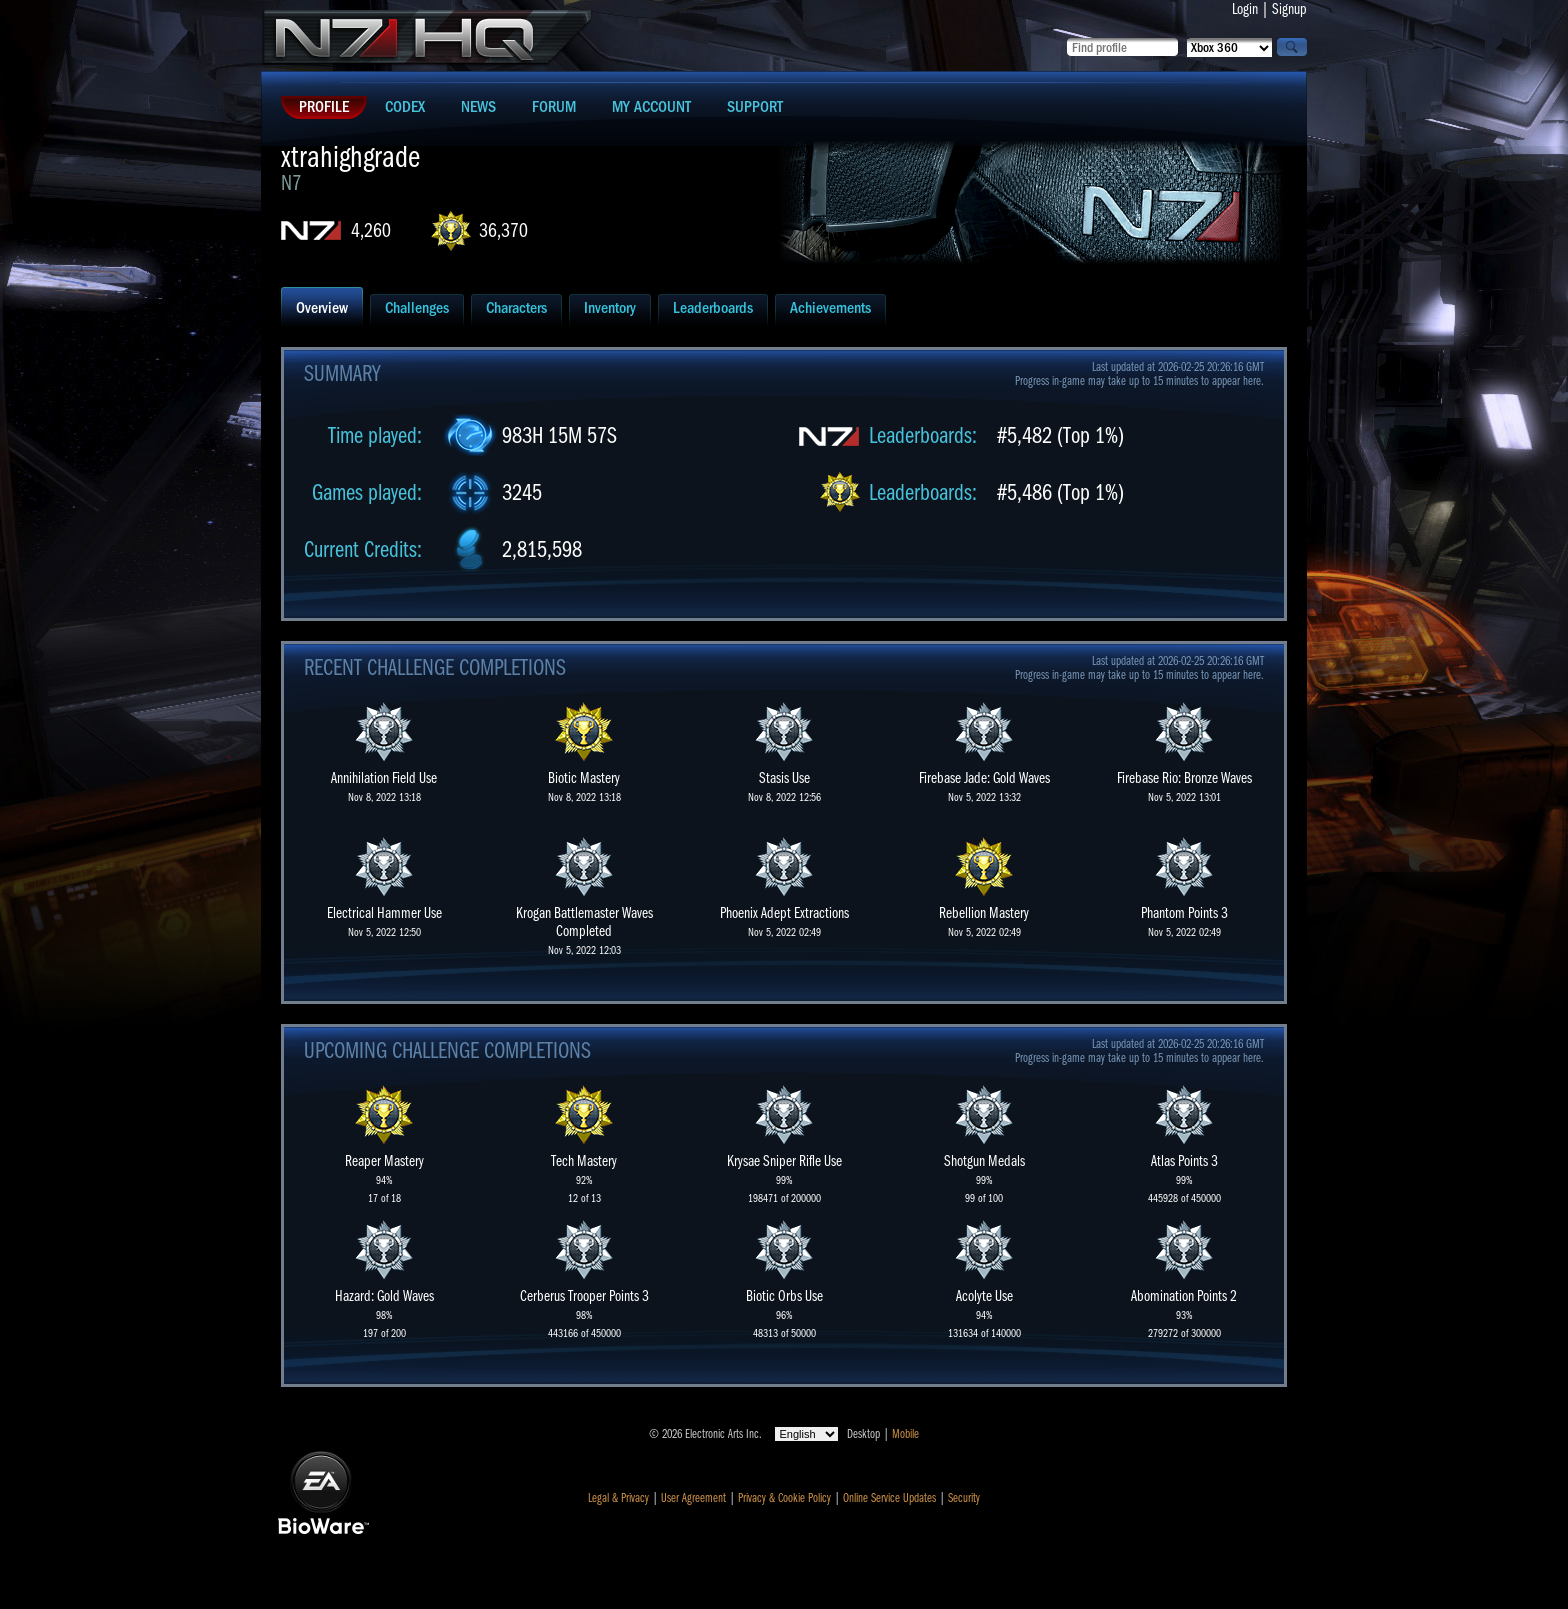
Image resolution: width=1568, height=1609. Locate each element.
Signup (1289, 9)
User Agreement (693, 1498)
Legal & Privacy (618, 1498)
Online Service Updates (889, 1498)
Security (964, 1498)
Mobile (905, 1434)
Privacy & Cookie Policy (784, 1498)
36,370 (503, 230)
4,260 (371, 230)
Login (1245, 9)
